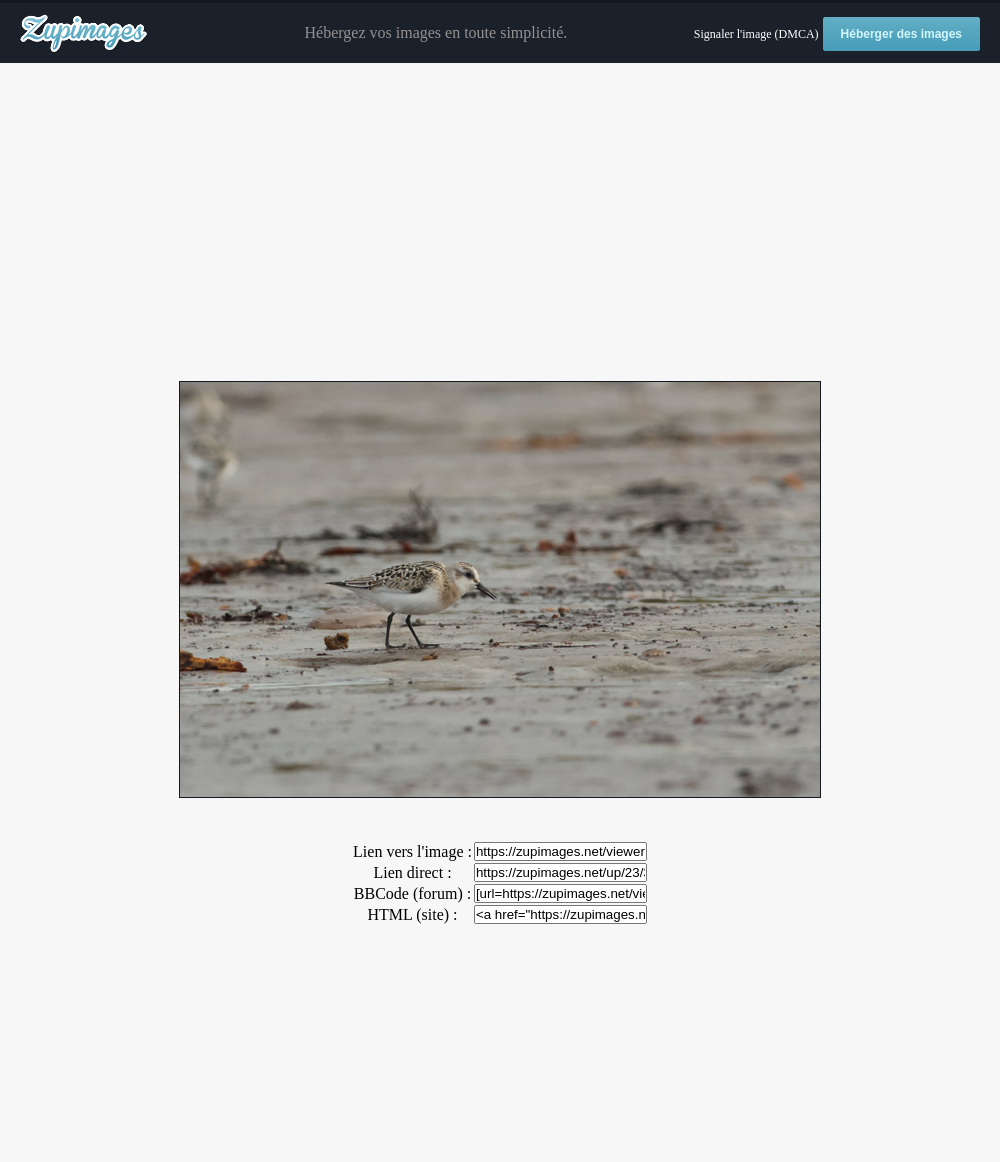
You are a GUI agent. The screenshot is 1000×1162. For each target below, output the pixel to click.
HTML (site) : (412, 914)
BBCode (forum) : (412, 893)
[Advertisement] (500, 223)
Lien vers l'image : (412, 851)
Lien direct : (412, 872)
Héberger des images (901, 34)
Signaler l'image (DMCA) (756, 34)
